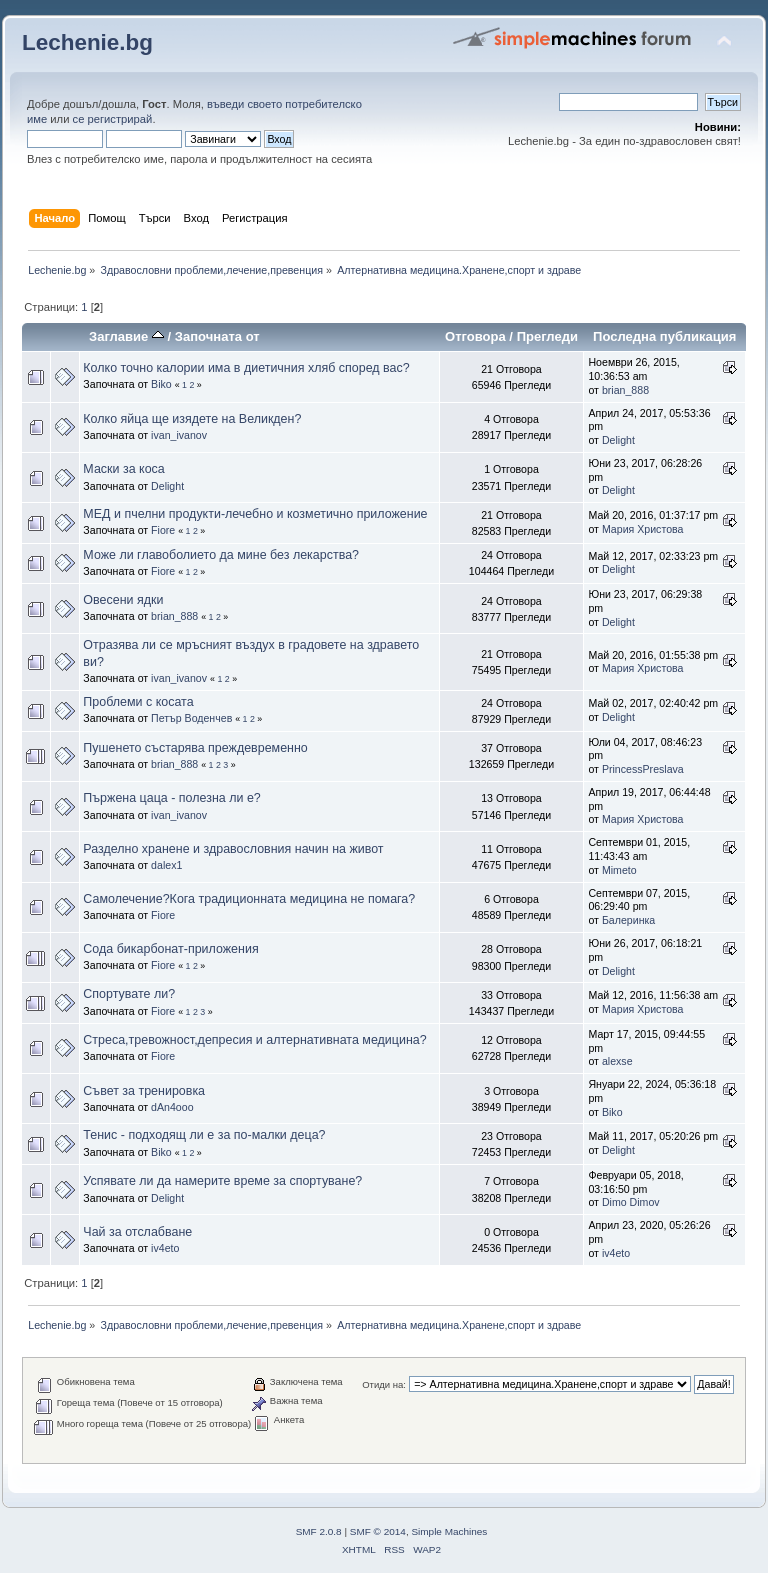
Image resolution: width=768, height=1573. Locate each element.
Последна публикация (664, 336)
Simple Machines (449, 1531)
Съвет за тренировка (144, 1091)
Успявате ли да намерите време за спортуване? (222, 1181)
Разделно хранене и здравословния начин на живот (233, 849)
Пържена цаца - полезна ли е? (171, 798)
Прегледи (547, 336)
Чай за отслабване (137, 1232)
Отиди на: (384, 1384)
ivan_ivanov (179, 435)
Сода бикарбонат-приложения (170, 949)
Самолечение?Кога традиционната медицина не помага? (249, 899)
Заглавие (126, 336)
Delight (618, 440)
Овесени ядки (123, 600)
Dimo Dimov (631, 1202)
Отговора (475, 336)
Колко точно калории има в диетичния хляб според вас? (246, 368)
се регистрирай (113, 119)
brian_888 (625, 390)
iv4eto (165, 1248)
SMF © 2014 (378, 1531)
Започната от (217, 336)
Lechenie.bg (87, 42)
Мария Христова (643, 529)
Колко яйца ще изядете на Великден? (192, 419)
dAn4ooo (172, 1107)
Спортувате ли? (129, 994)
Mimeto (619, 870)
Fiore (163, 530)
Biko (161, 384)
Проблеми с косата (138, 702)
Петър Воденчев (191, 718)
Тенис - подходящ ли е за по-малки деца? (204, 1135)
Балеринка (628, 920)
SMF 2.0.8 (319, 1531)
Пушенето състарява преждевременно (195, 748)
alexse (617, 1061)
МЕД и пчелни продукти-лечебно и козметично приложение (255, 514)
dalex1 (166, 865)
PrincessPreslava (643, 769)
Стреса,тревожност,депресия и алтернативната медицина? (254, 1040)
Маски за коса (123, 469)
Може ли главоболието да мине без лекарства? (221, 555)
